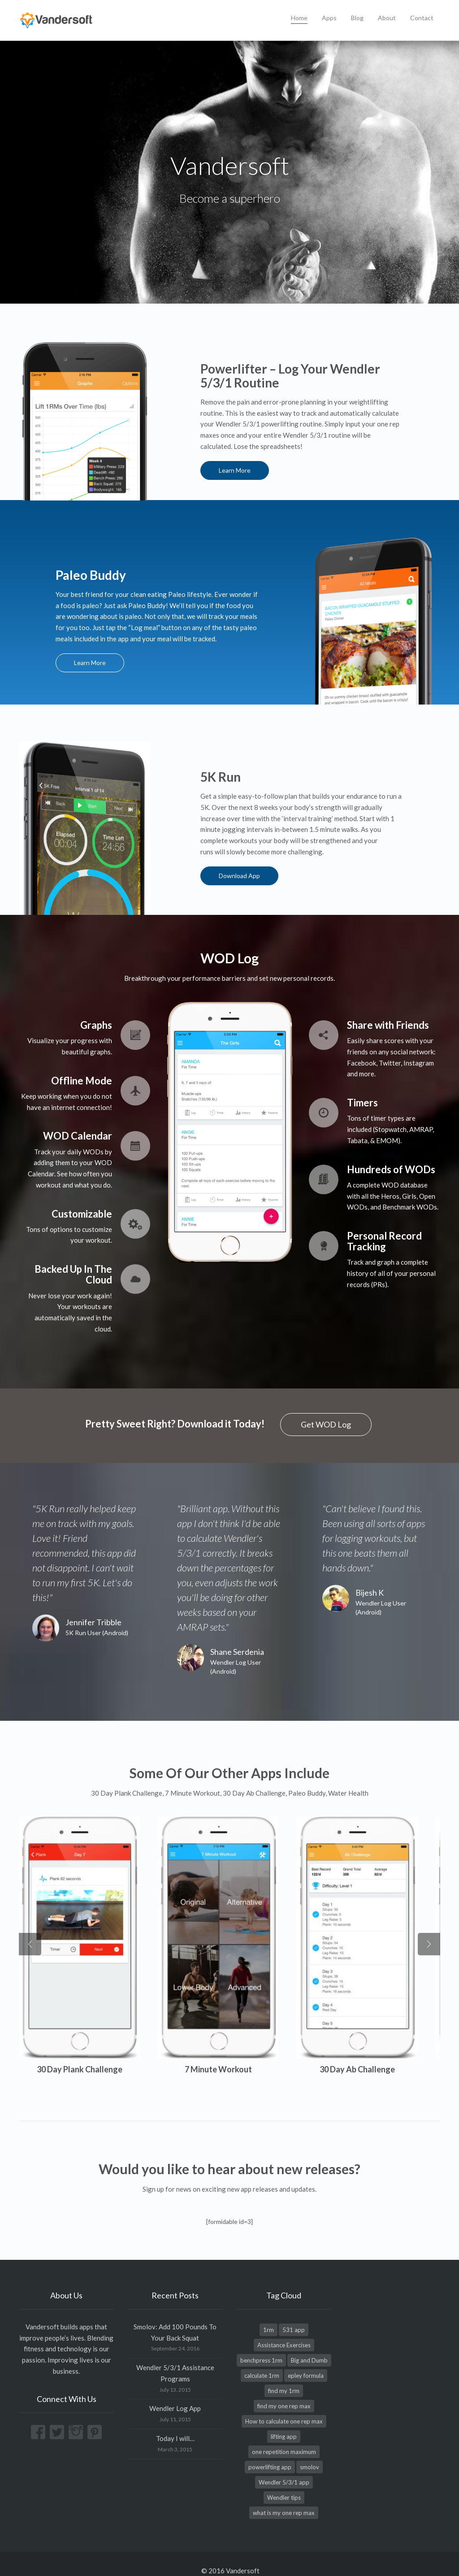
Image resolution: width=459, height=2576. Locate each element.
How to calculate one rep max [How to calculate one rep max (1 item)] (284, 2407)
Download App (241, 875)
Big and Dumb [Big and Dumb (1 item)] (309, 2346)
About (387, 18)
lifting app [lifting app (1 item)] (284, 2422)
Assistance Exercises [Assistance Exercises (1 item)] (284, 2331)
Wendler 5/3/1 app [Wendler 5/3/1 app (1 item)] (284, 2468)
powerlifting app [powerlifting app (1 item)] (269, 2453)
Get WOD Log (326, 1423)
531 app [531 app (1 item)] (293, 2315)
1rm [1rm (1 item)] (268, 2315)
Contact (421, 18)
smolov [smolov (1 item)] (309, 2453)
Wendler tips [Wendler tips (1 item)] (284, 2483)
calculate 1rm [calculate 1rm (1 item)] (261, 2361)
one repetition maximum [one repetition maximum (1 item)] (284, 2437)
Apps (329, 18)
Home (299, 18)
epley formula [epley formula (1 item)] (306, 2361)
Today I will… (175, 2424)
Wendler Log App (175, 2394)
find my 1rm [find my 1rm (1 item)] (283, 2376)
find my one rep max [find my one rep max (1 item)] (284, 2392)
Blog (357, 18)
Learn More (237, 470)
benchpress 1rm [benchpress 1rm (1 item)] (261, 2346)
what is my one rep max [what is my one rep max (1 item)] (284, 2498)
